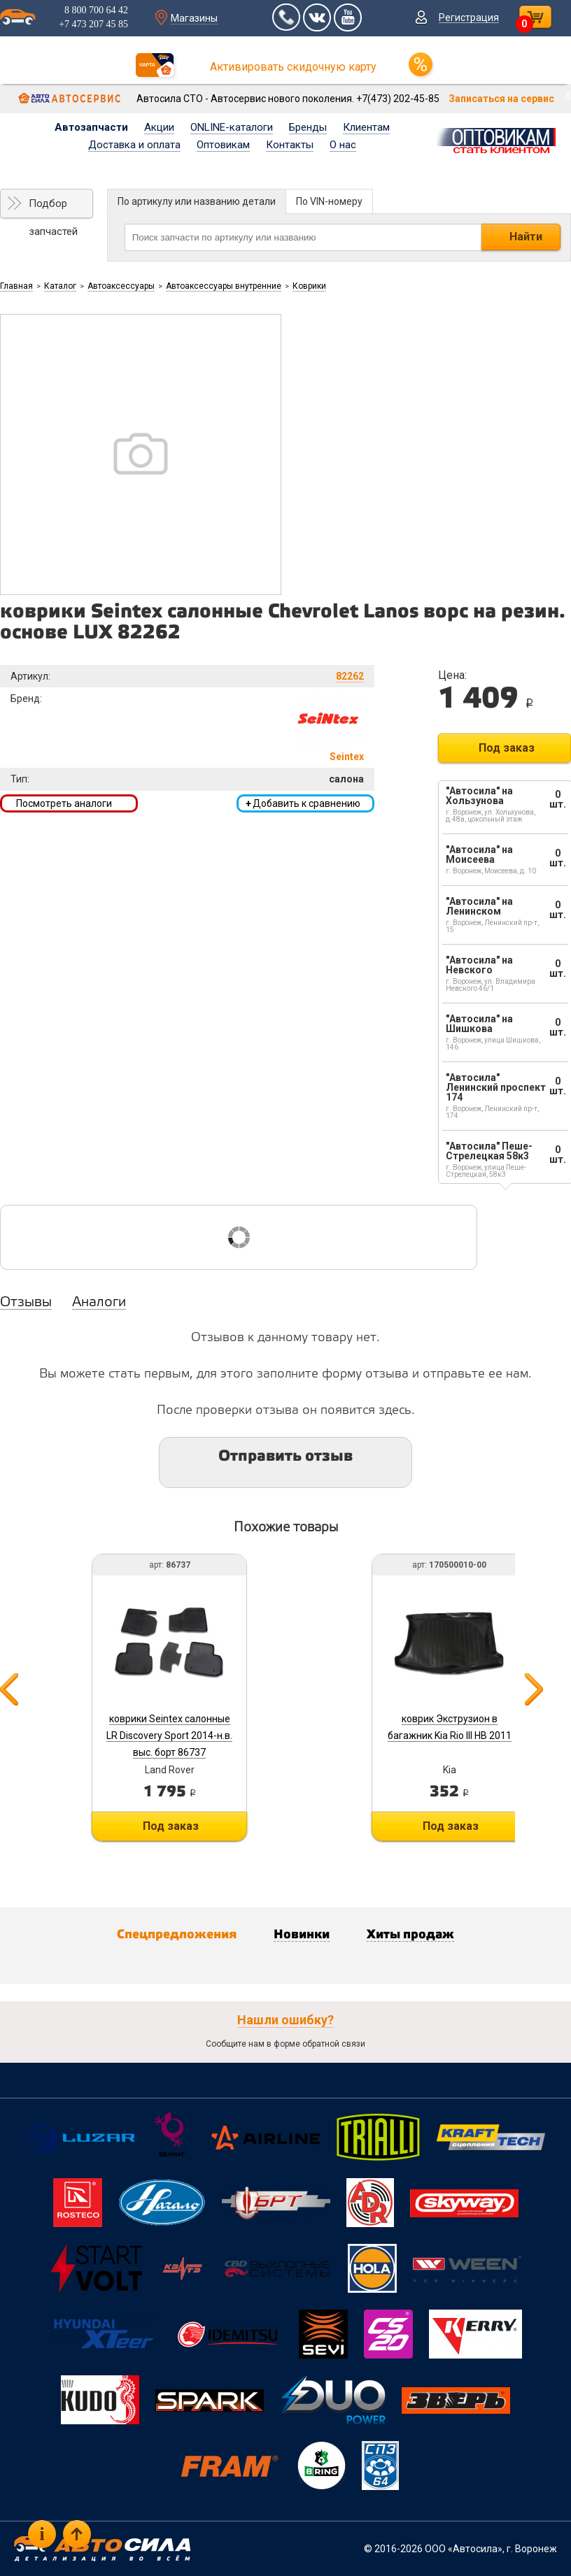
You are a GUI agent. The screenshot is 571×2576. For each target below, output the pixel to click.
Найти (525, 236)
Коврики (309, 286)
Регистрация (469, 17)
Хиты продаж (410, 1934)
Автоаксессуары (121, 286)
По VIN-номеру (329, 201)
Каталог (60, 286)
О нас (343, 144)
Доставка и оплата (134, 144)
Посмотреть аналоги (64, 803)
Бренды (308, 127)
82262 (350, 676)
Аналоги (99, 1302)
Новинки (302, 1934)
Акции (159, 127)
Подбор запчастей (53, 207)
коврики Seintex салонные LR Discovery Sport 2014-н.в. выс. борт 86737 (169, 1735)
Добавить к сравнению (303, 803)
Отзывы (26, 1302)
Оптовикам (223, 144)
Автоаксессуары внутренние (223, 286)
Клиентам (366, 127)
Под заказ (507, 747)
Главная (16, 286)
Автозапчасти (91, 127)
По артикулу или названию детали (197, 201)
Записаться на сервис (501, 98)
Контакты (289, 144)
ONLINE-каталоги (231, 127)
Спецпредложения (177, 1934)
